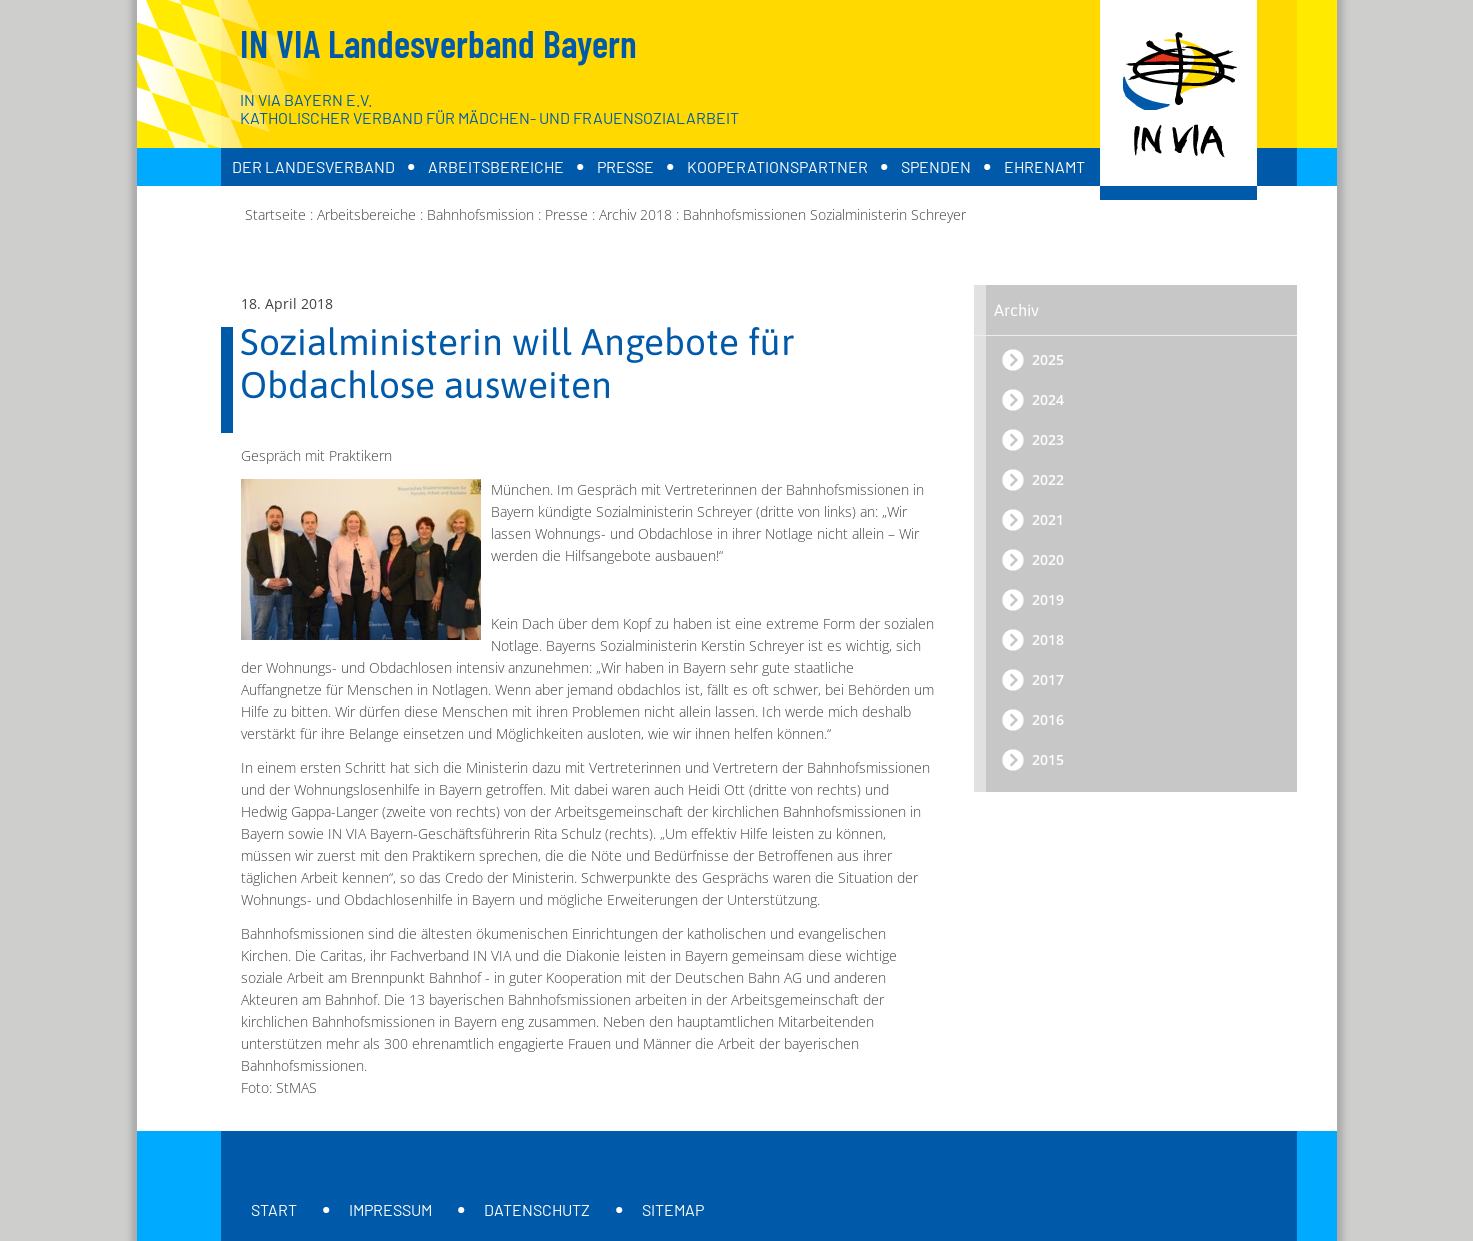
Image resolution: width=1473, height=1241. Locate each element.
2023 (1048, 439)
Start (274, 1209)
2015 (1048, 759)
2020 (1048, 559)
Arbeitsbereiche (496, 166)
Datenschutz (537, 1209)
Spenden (936, 166)
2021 (1048, 519)
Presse (625, 166)
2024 (1048, 399)
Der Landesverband (313, 166)
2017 (1048, 679)
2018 (1048, 639)
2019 (1048, 599)
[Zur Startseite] (1178, 100)
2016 (1048, 719)
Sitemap (673, 1209)
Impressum (390, 1209)
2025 (1048, 359)
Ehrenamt (1044, 166)
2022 (1048, 479)
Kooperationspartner (777, 166)
